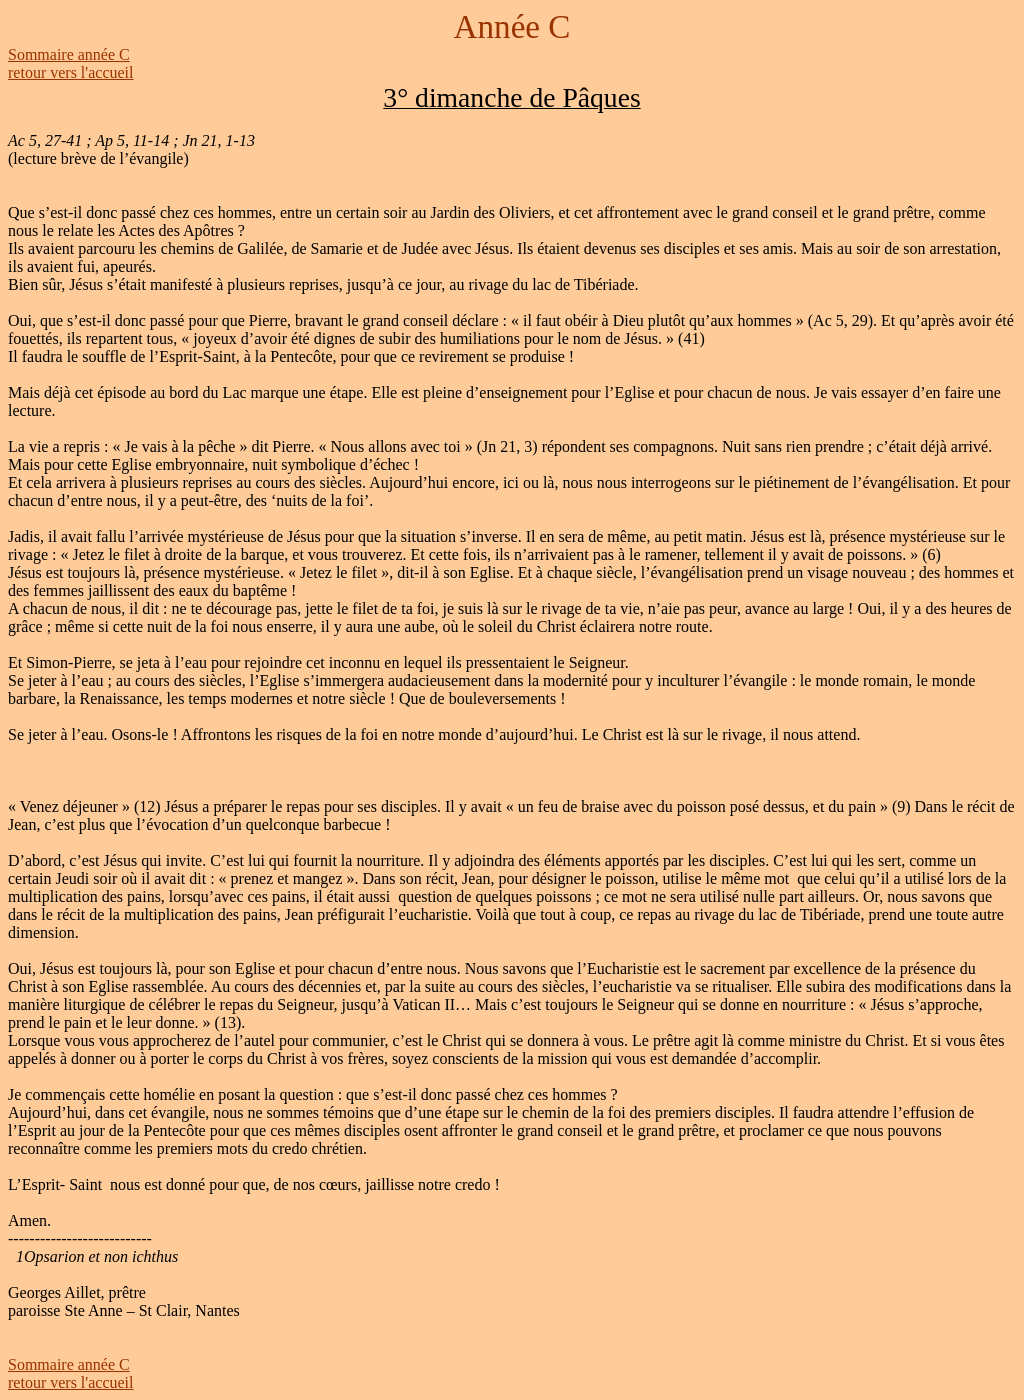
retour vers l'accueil (70, 72)
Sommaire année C (69, 54)
